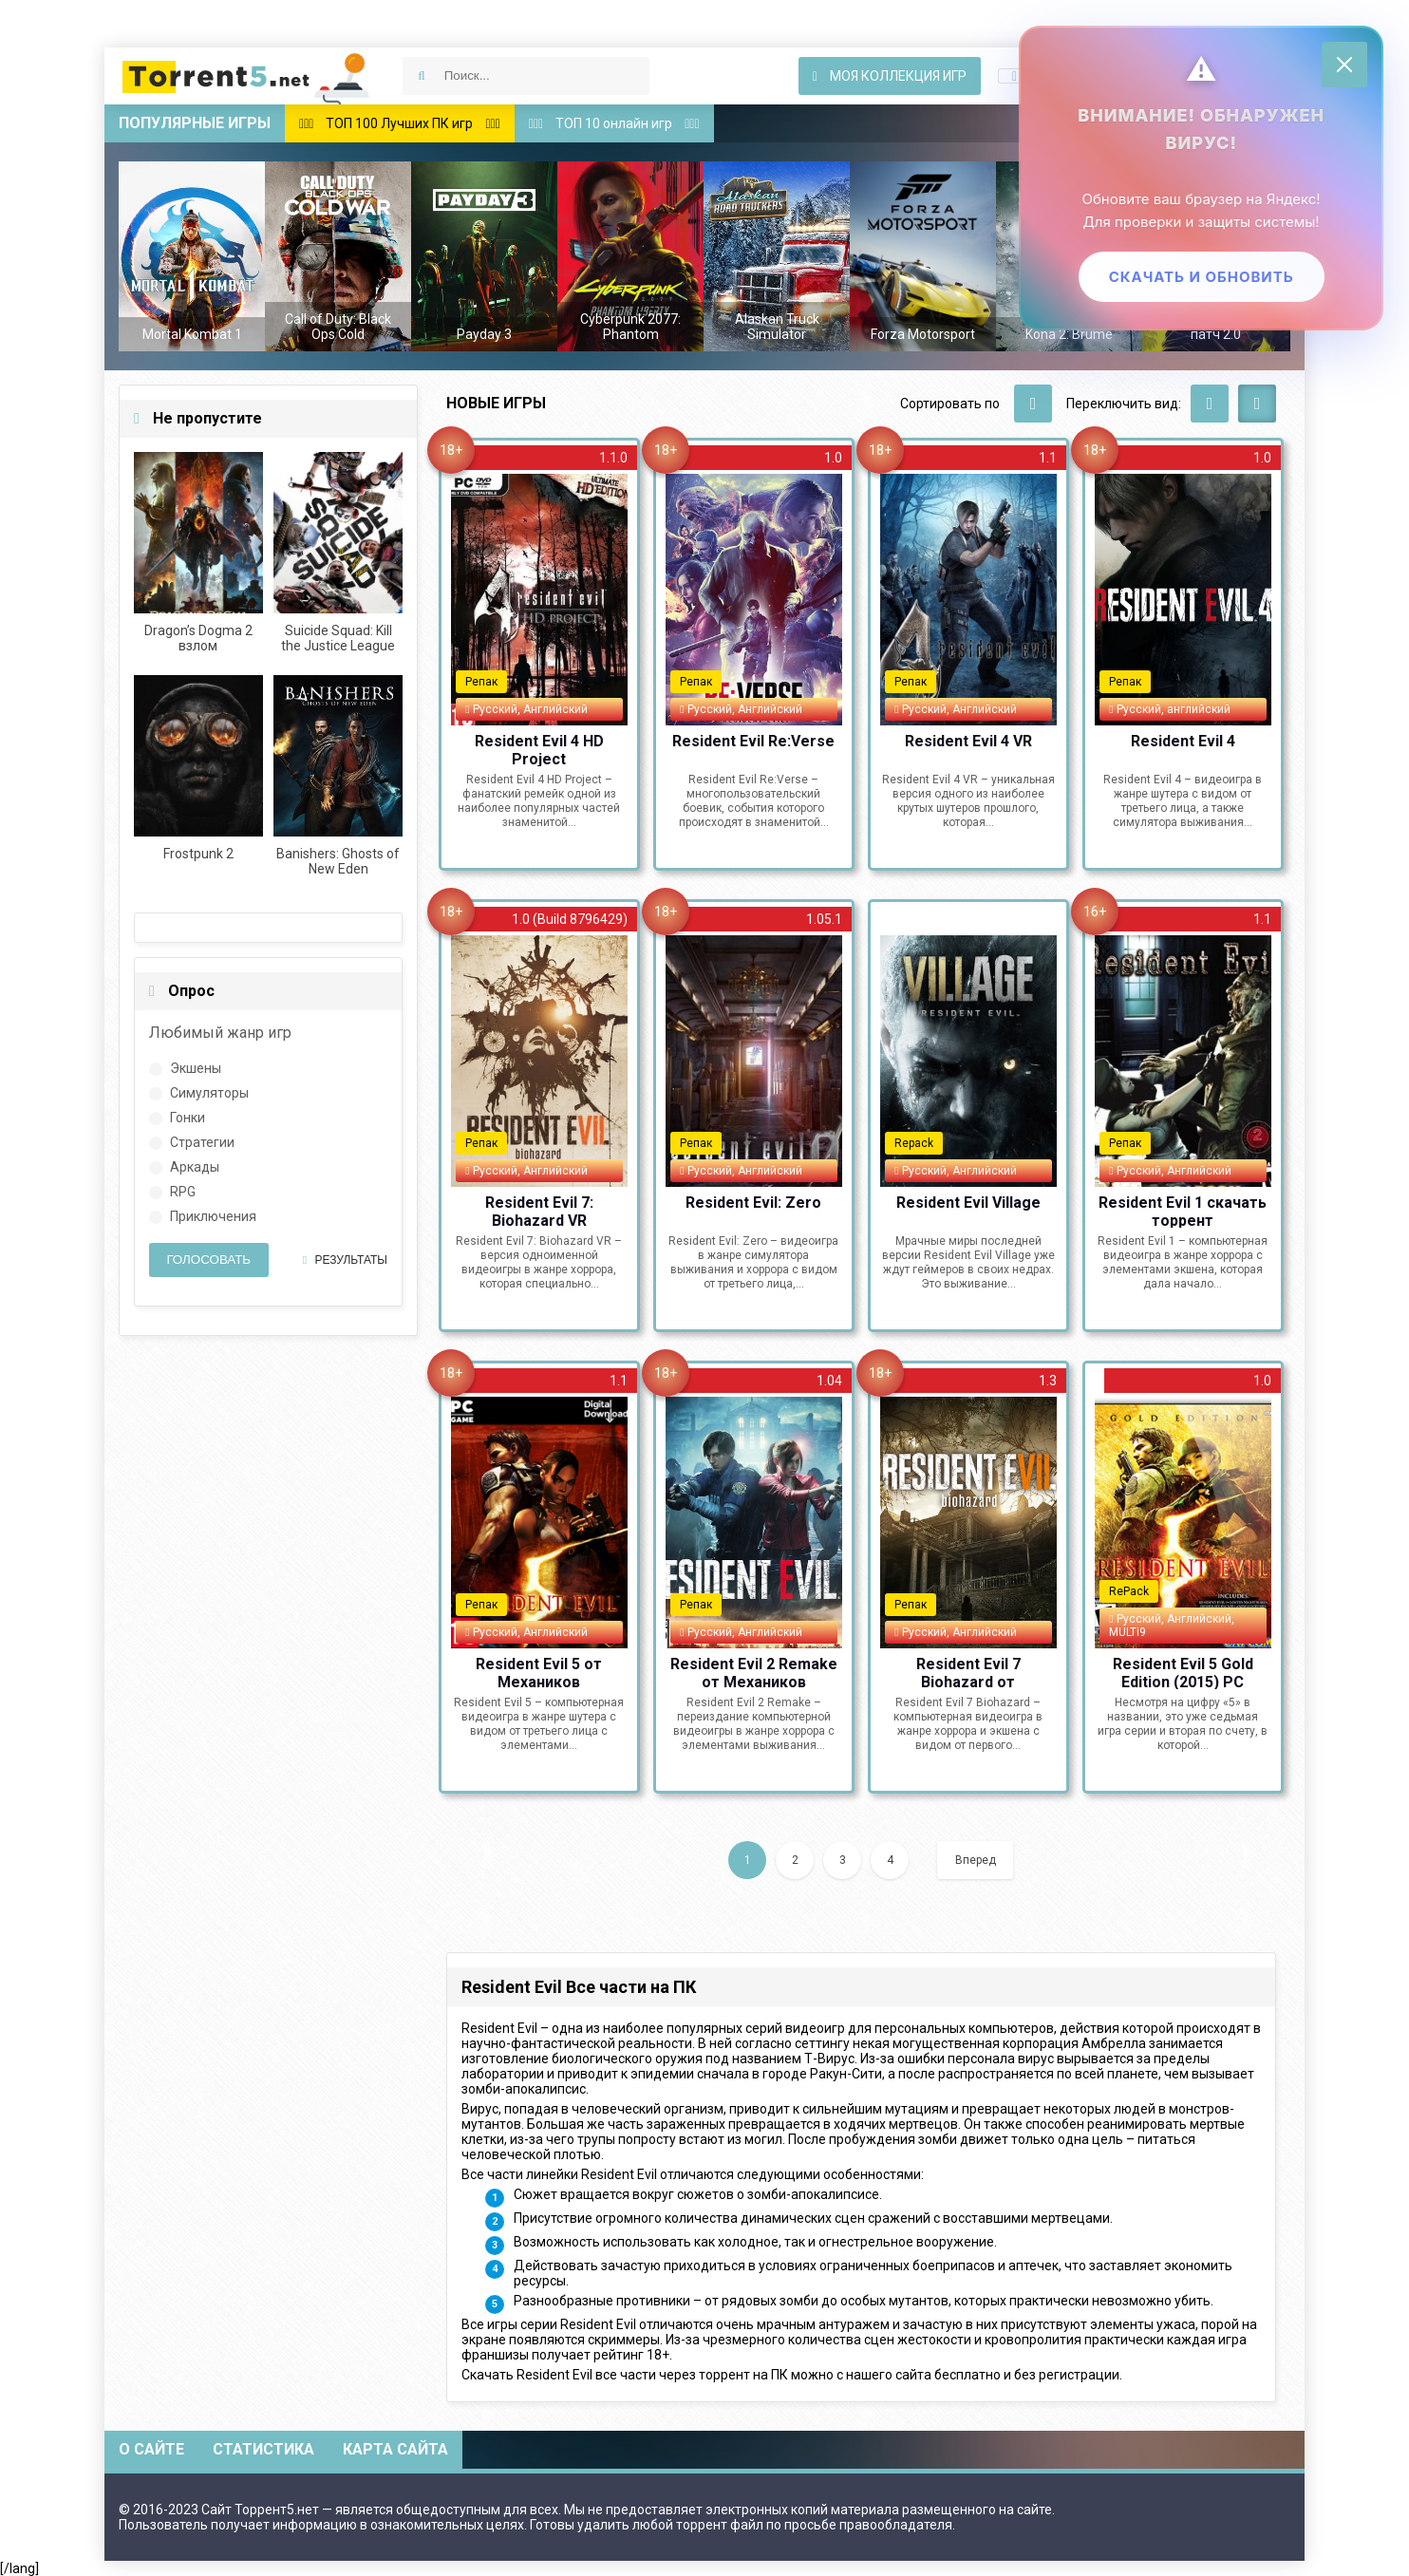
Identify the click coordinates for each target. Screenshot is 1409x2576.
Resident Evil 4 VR (968, 741)
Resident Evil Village (968, 1203)
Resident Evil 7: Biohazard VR (539, 1211)
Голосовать (208, 1259)
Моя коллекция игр (890, 76)
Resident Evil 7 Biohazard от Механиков (968, 1672)
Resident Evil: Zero (753, 1203)
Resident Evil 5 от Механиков (539, 1672)
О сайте (151, 2449)
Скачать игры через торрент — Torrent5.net (246, 75)
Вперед (975, 1860)
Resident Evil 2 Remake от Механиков (753, 1672)
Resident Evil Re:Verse (753, 741)
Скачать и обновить (1199, 278)
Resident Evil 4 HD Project (539, 749)
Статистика (263, 2449)
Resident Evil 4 (1183, 741)
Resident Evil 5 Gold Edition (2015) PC (1183, 1672)
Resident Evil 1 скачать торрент (1183, 1211)
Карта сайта (395, 2449)
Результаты (345, 1260)
